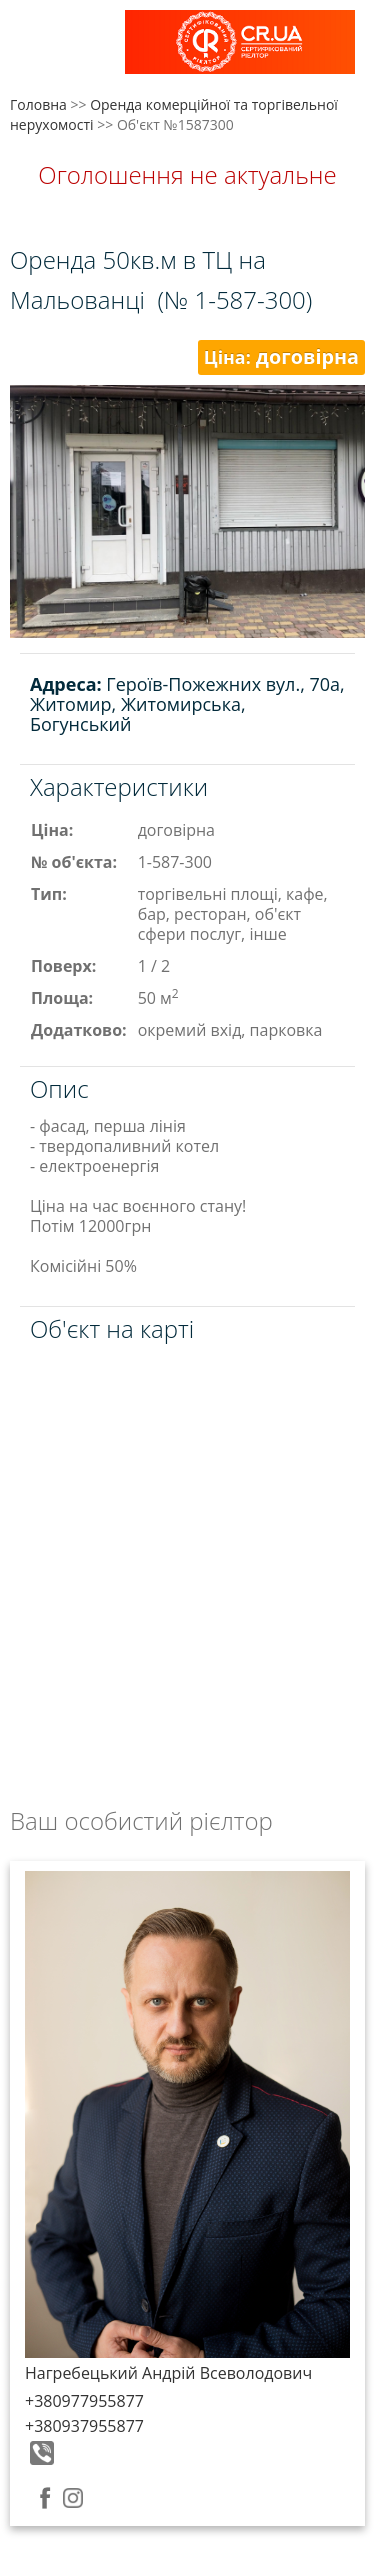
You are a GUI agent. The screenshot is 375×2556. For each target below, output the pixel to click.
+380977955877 (84, 2401)
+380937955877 (84, 2426)
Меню (37, 47)
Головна (38, 104)
